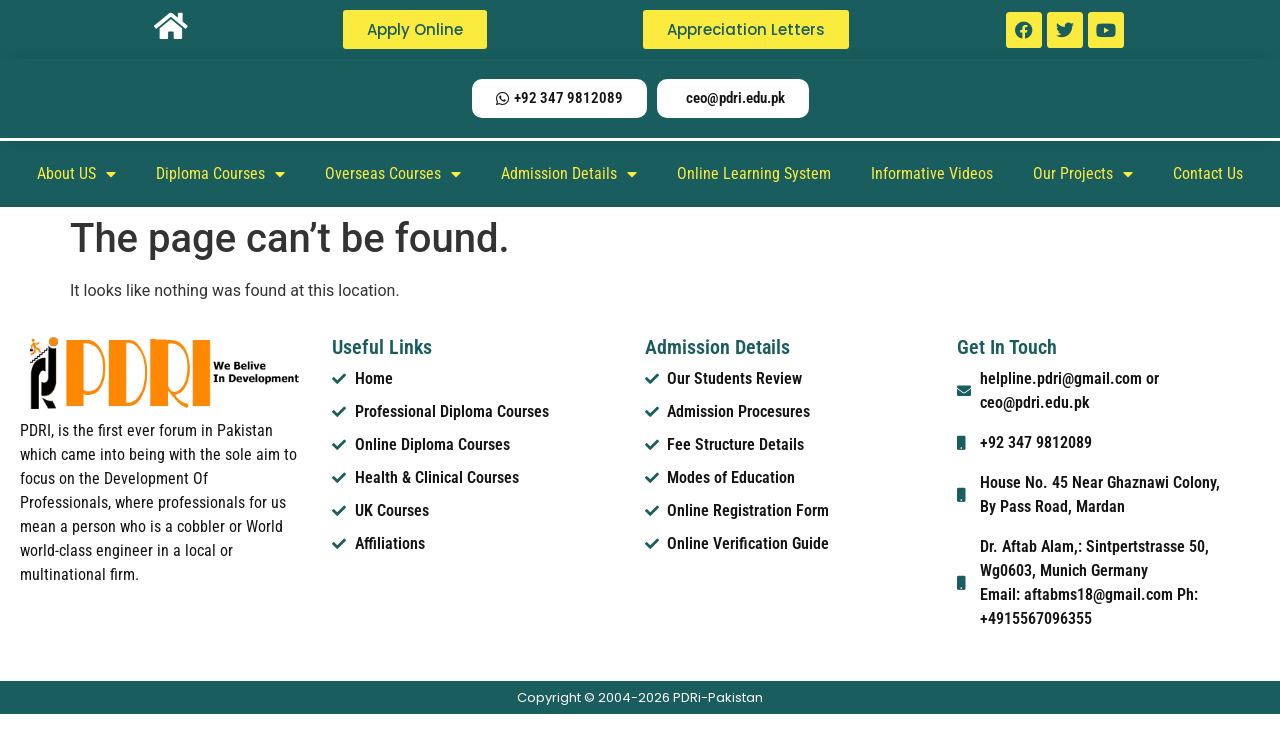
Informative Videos (932, 173)
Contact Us (1208, 173)
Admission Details (569, 174)
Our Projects (1083, 174)
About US (76, 174)
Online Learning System (754, 173)
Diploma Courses (220, 174)
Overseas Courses (393, 174)
